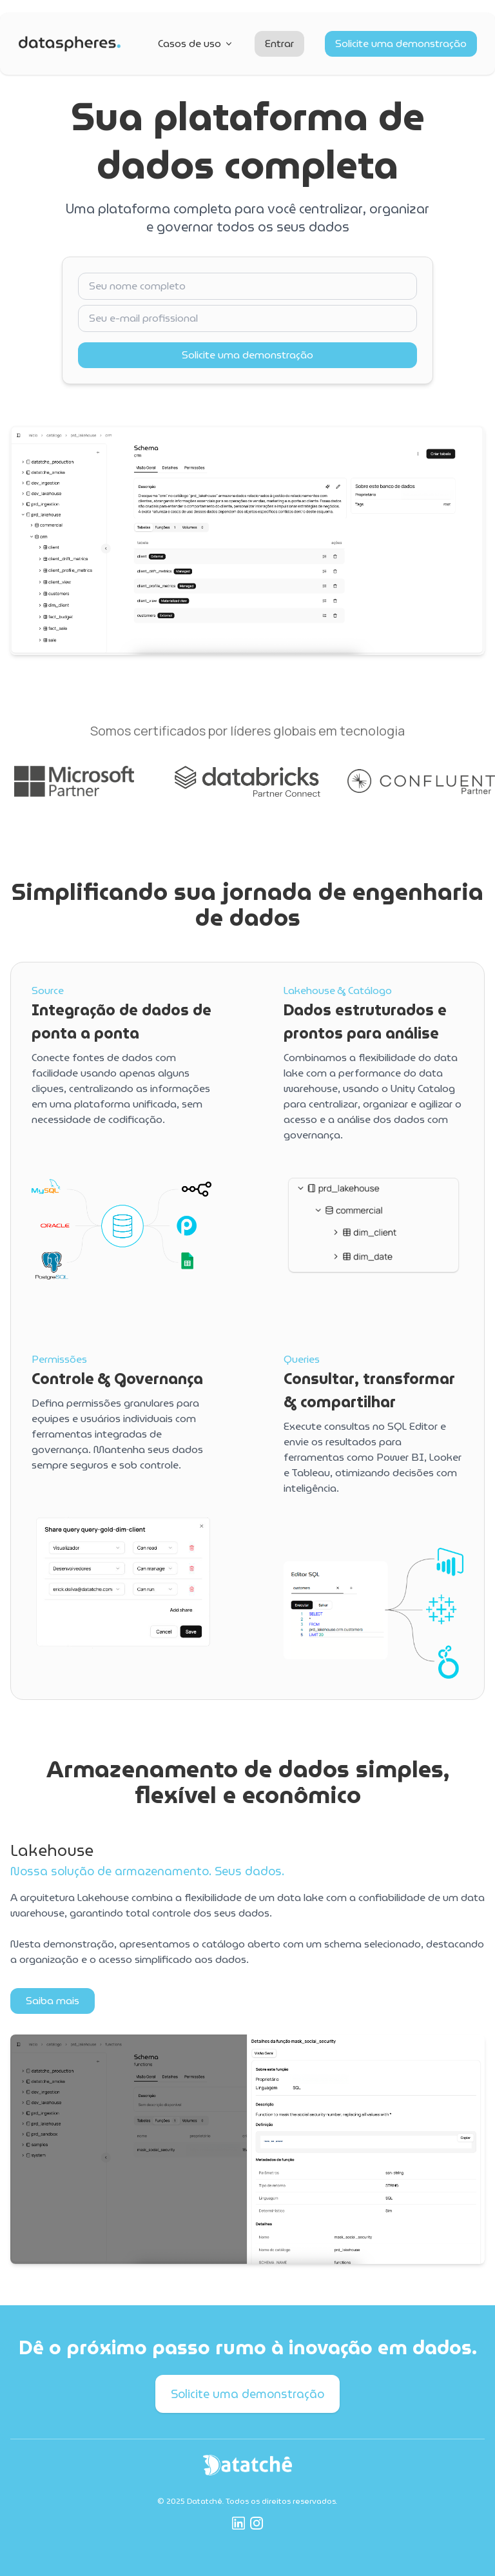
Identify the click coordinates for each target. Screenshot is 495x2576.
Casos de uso (196, 44)
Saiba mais (52, 2001)
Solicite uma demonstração (401, 43)
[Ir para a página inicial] (69, 43)
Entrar (279, 43)
